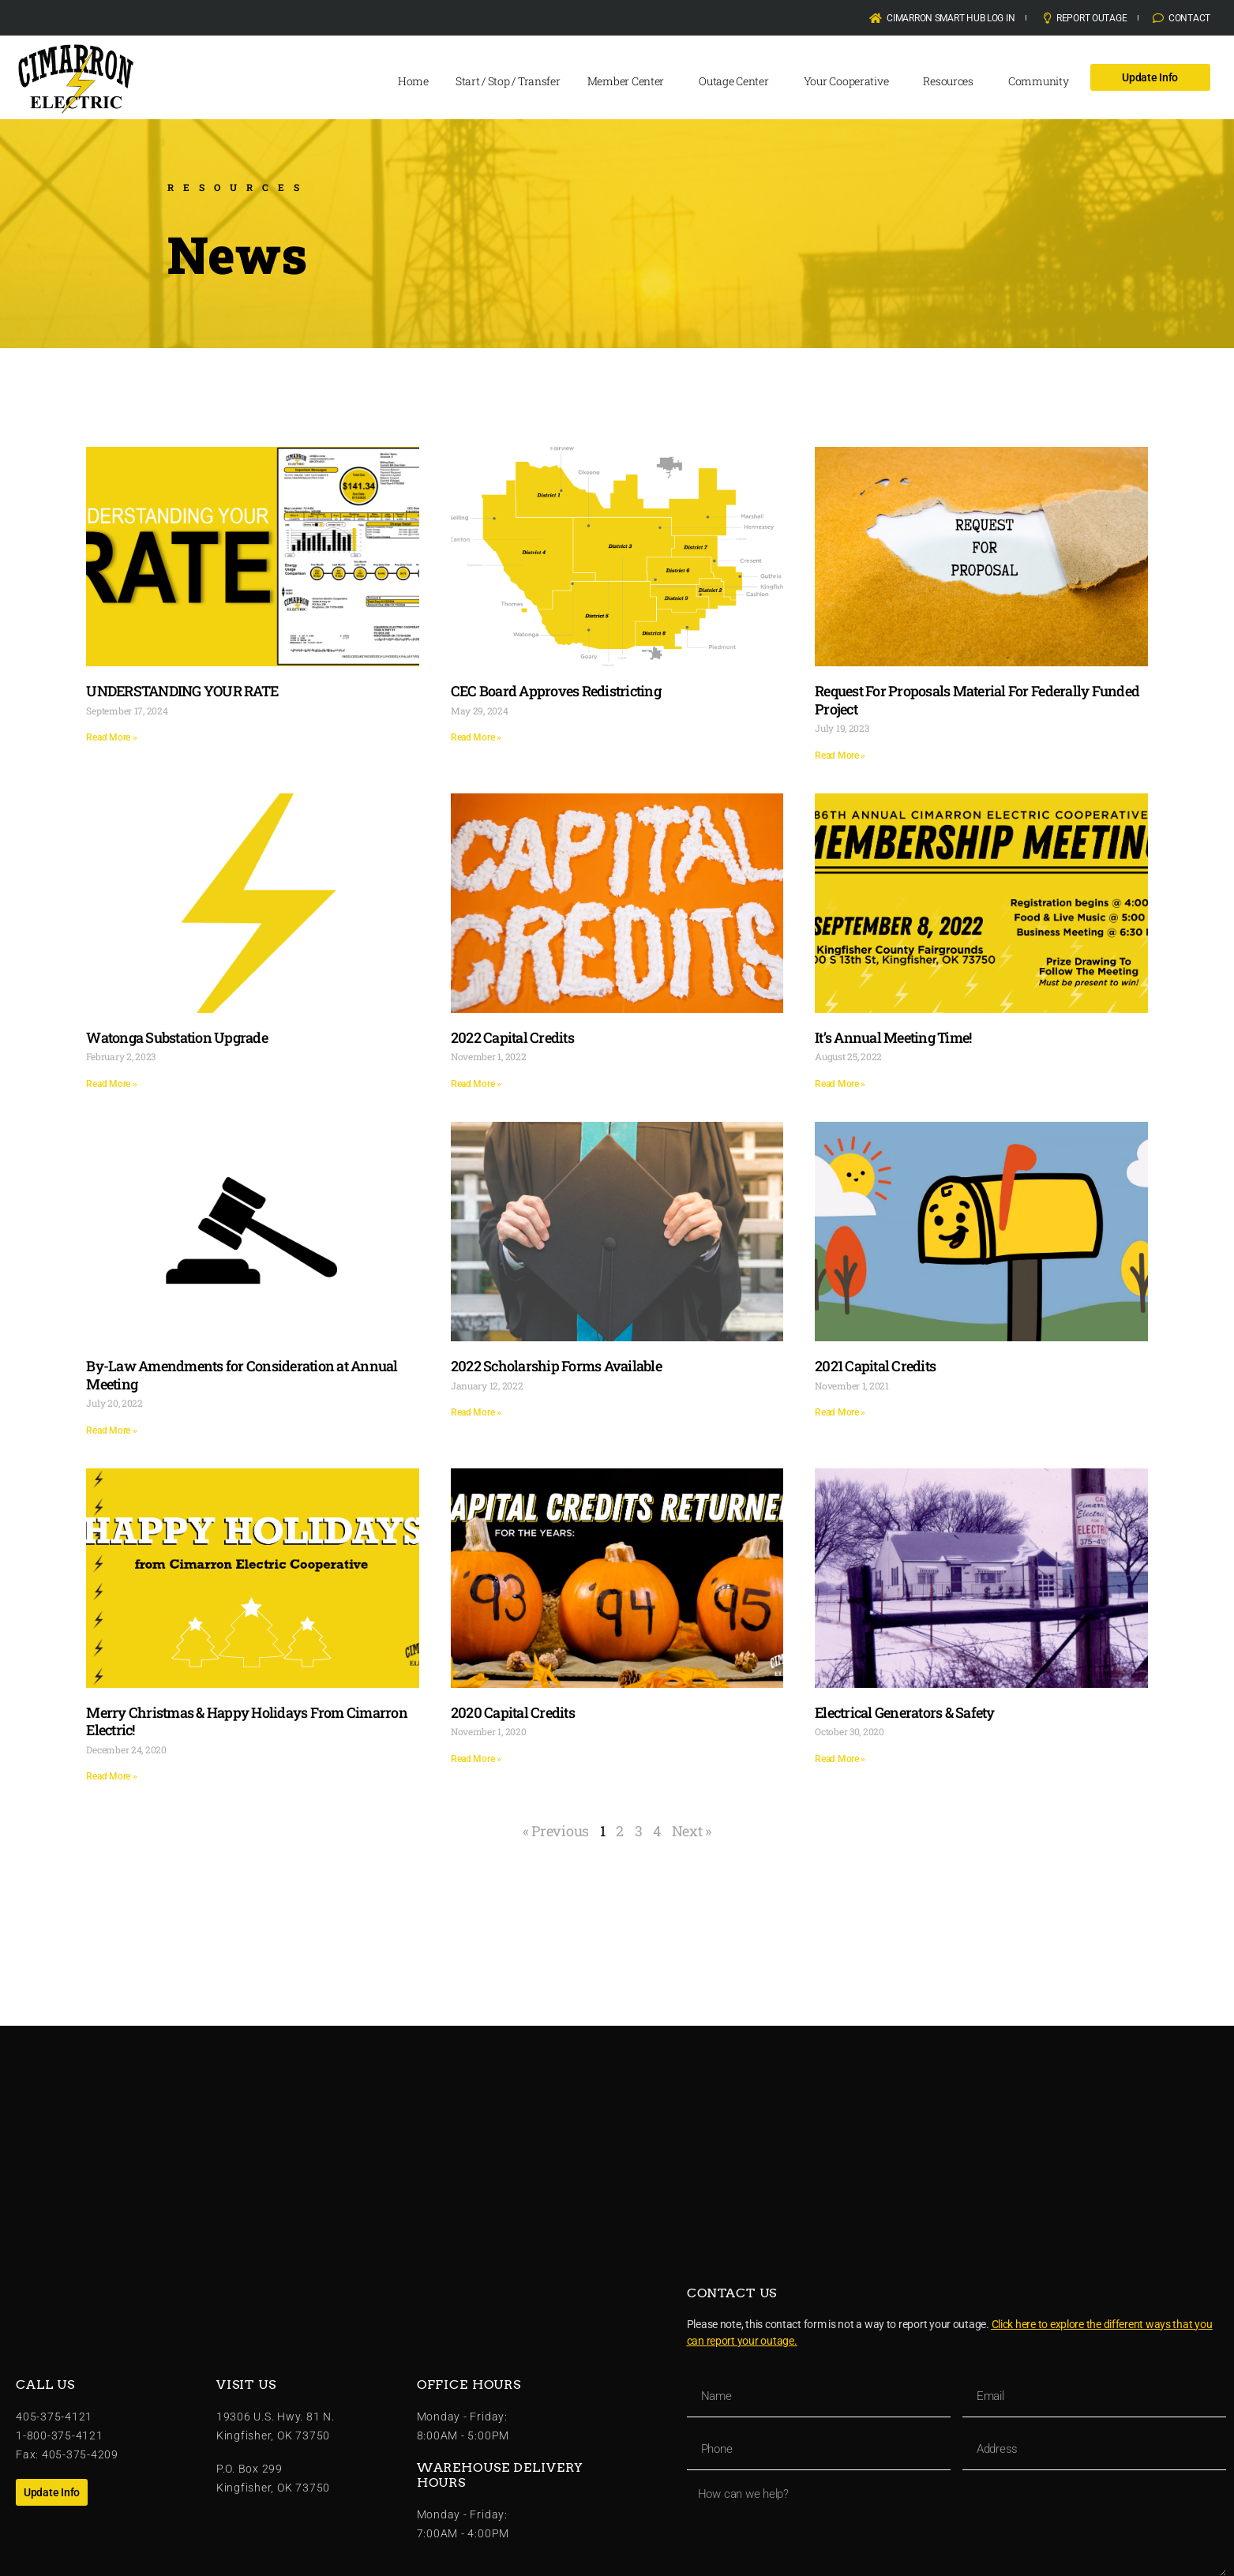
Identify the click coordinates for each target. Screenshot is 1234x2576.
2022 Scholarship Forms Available (556, 1365)
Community (1042, 81)
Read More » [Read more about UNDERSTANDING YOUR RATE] (111, 737)
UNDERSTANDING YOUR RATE (182, 690)
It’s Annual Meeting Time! (893, 1037)
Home (413, 80)
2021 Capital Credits (875, 1365)
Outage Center (738, 81)
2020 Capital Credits (513, 1712)
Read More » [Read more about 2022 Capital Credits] (476, 1083)
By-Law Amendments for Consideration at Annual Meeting (241, 1374)
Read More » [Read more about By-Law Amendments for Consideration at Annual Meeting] (111, 1430)
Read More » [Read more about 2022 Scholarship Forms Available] (476, 1412)
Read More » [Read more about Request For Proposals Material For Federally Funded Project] (840, 755)
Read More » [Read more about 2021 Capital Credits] (840, 1412)
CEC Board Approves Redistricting (556, 690)
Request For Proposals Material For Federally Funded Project (977, 699)
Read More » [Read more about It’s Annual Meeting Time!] (840, 1083)
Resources (952, 81)
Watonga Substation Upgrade (177, 1037)
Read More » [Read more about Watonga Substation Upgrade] (111, 1083)
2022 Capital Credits (512, 1037)
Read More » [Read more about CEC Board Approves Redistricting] (476, 737)
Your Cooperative (850, 81)
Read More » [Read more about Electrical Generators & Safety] (840, 1758)
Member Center (630, 81)
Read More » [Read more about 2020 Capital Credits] (476, 1758)
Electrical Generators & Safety (905, 1712)
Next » (691, 1830)
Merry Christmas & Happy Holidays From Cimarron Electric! (246, 1721)
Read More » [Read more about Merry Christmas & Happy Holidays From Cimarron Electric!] (111, 1776)
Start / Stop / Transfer (508, 80)
